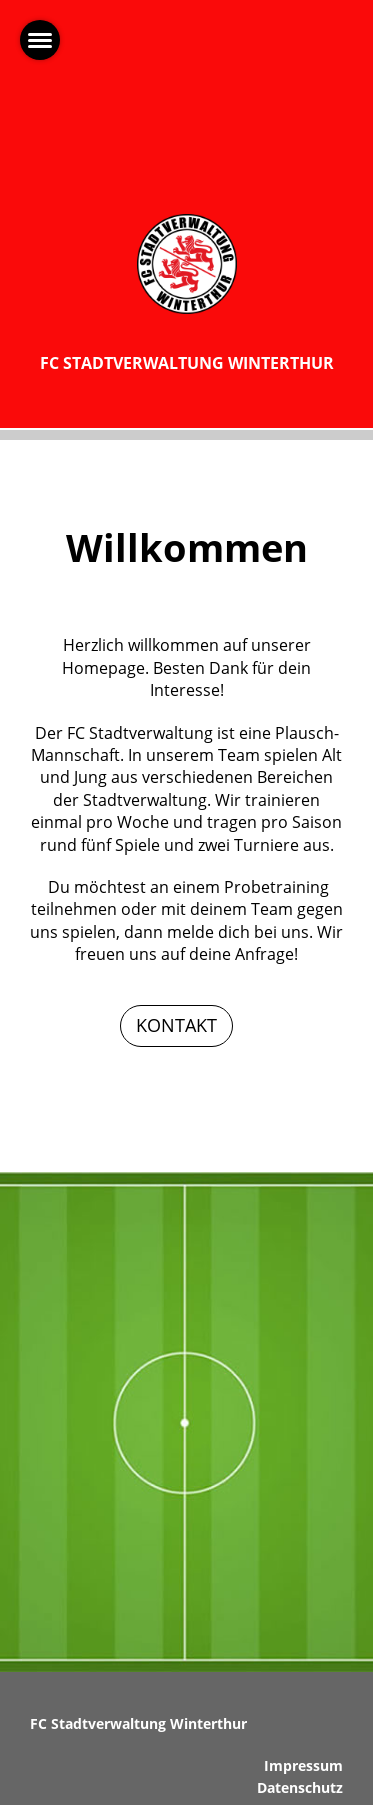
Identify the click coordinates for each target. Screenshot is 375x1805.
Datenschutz (300, 1787)
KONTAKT (176, 1025)
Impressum (303, 1765)
